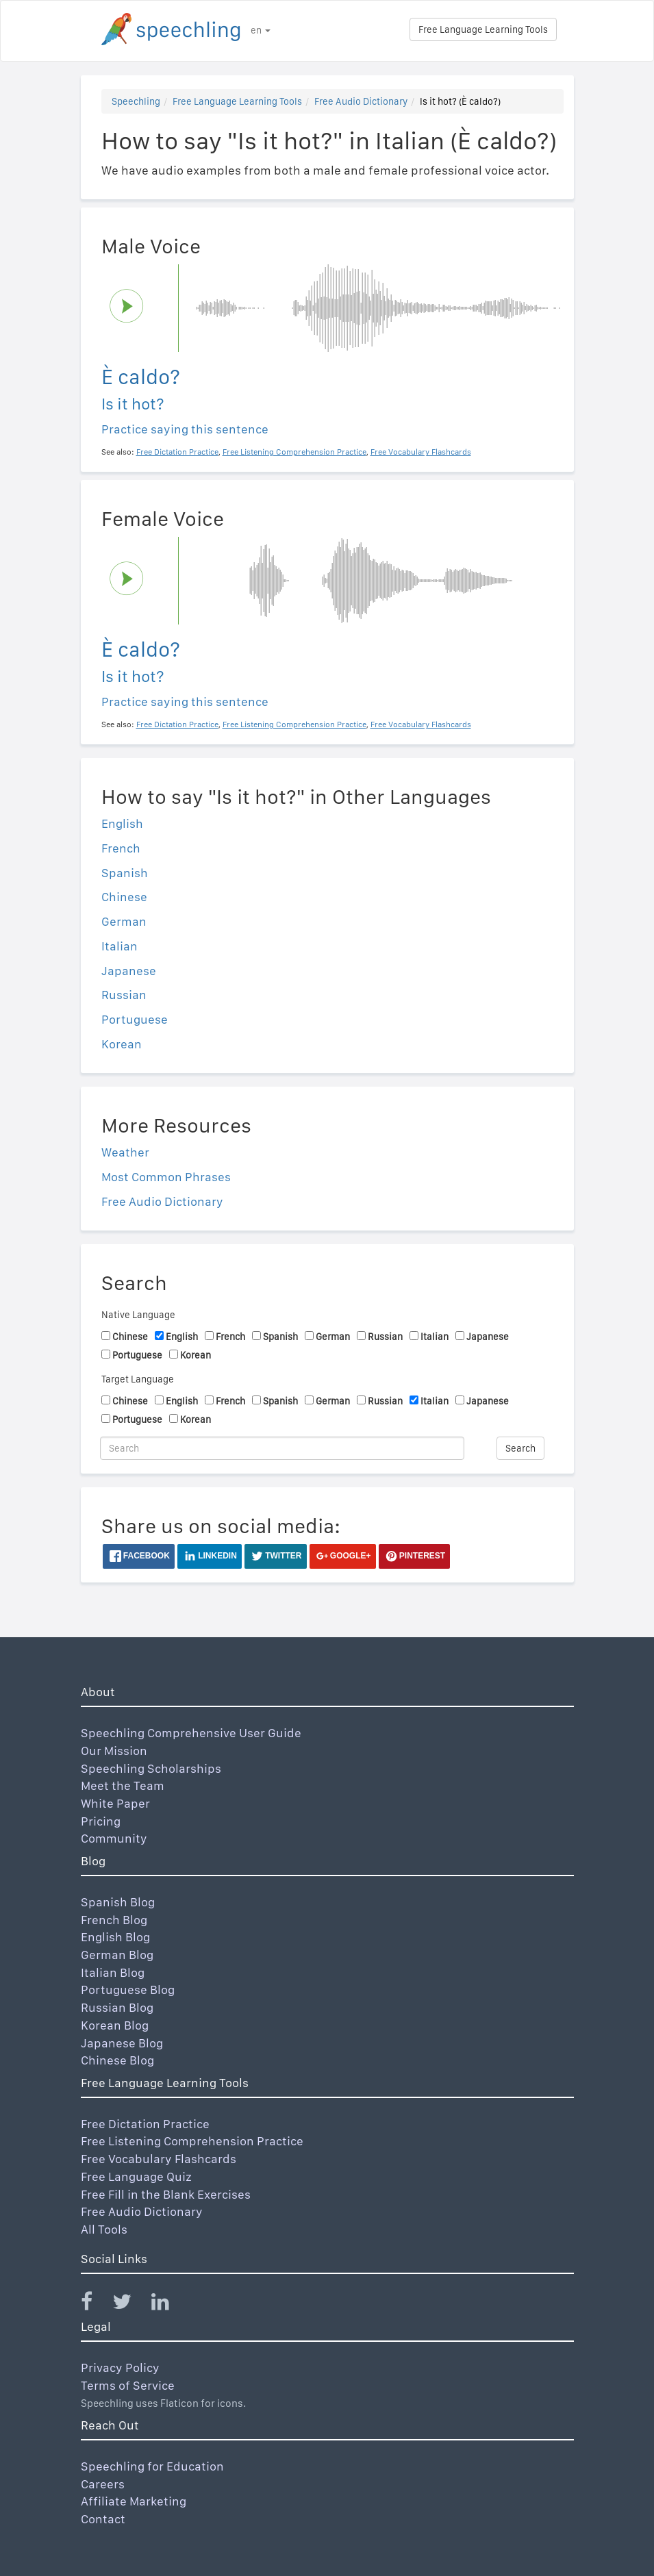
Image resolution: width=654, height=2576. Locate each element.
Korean (121, 1044)
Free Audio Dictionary (360, 101)
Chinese (124, 896)
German (124, 921)
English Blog (115, 1937)
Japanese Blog (122, 2043)
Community (114, 1838)
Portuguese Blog (128, 1989)
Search (520, 1448)
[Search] (282, 1448)
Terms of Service (128, 2385)
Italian (119, 946)
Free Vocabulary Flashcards (158, 2158)
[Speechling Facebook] (95, 2304)
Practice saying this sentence (184, 429)
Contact (103, 2519)
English (122, 823)
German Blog (117, 1954)
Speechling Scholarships (151, 1768)
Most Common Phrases (166, 1177)
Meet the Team (122, 1785)
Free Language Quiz (136, 2176)
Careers (103, 2484)
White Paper (115, 1803)
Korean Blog (115, 2025)
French (120, 848)
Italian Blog (112, 1972)
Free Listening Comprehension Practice (192, 2141)
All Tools (104, 2229)
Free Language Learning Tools (483, 29)
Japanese (128, 970)
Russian (124, 994)
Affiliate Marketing (133, 2501)
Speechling (136, 101)
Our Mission (114, 1750)
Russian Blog (117, 2007)
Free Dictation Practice (145, 2124)
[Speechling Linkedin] (168, 2304)
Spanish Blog (118, 1902)
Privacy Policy (120, 2367)
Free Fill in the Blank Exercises (166, 2194)
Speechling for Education (152, 2466)
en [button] (261, 30)
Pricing (101, 1821)
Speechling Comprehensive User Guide (191, 1733)
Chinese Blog (117, 2060)
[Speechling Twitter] (130, 2304)
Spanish (124, 873)
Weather (125, 1152)
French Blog (114, 1919)
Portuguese (134, 1019)
